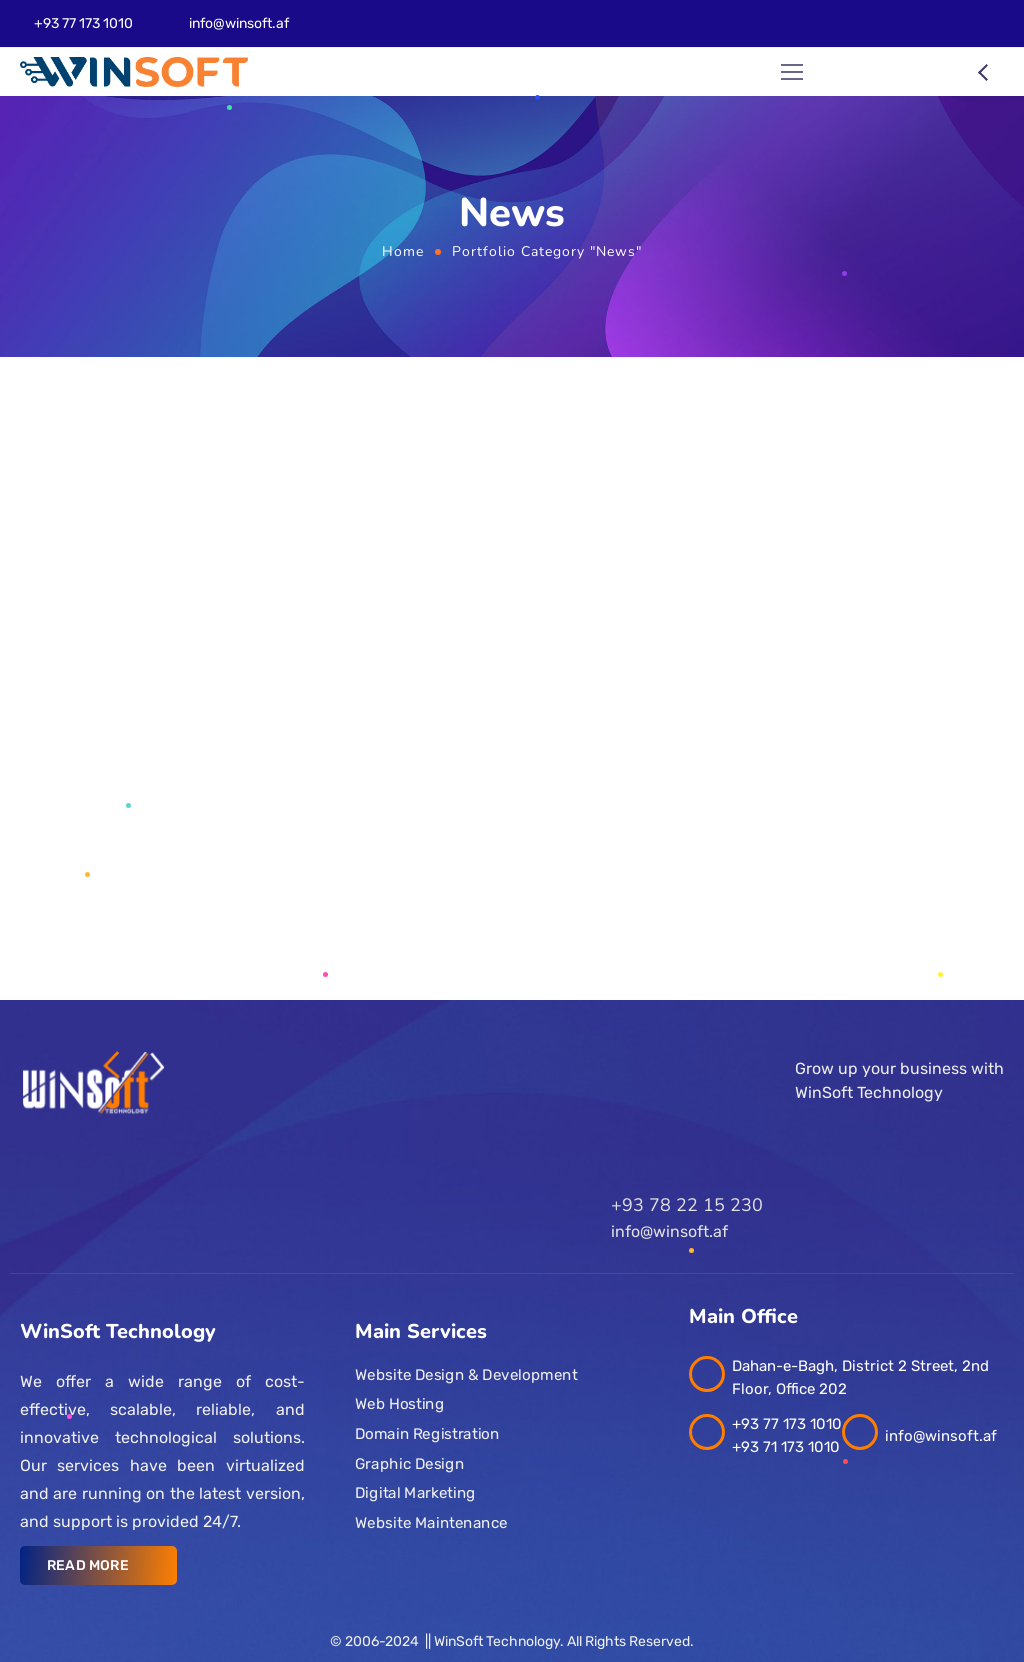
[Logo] (134, 72)
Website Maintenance (431, 1523)
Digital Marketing (415, 1493)
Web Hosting (399, 1404)
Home (403, 251)
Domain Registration (427, 1434)
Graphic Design (409, 1464)
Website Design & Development (466, 1375)
